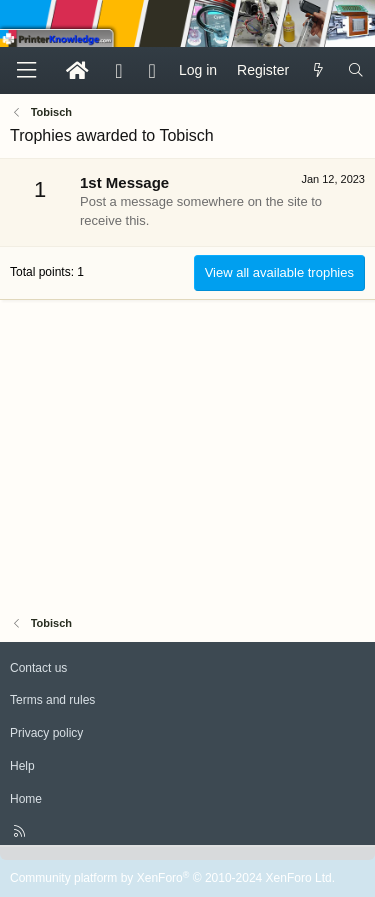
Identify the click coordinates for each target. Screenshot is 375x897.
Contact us (38, 668)
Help (22, 766)
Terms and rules (52, 700)
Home (26, 799)
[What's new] (318, 71)
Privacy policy (46, 733)
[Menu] (26, 70)
